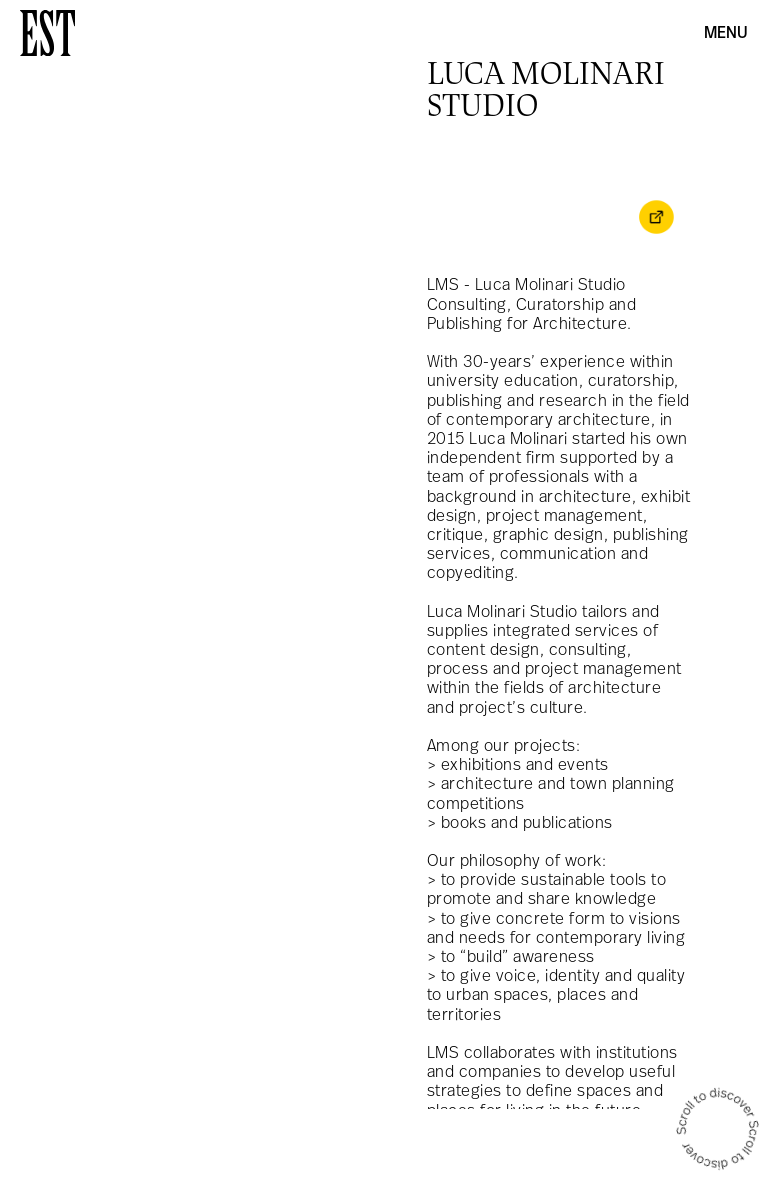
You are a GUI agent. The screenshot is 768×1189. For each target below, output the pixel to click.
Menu (726, 34)
